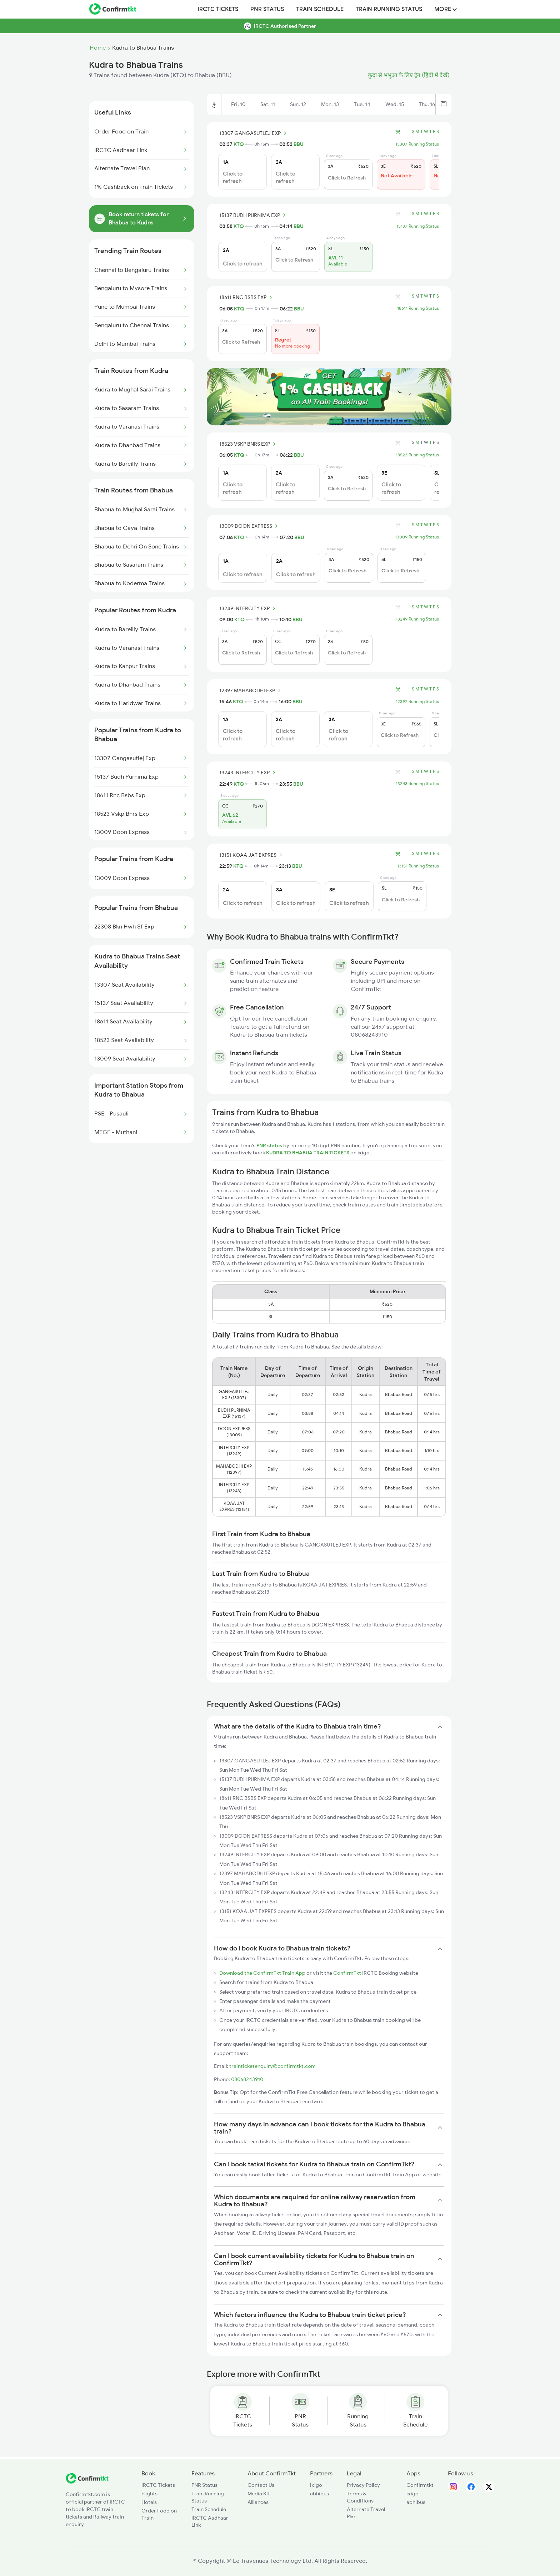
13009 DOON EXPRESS (249, 526)
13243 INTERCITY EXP (248, 772)
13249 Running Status (417, 619)
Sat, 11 (267, 104)
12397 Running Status (417, 701)
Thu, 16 (427, 104)
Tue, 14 (362, 104)
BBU (298, 144)
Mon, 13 (330, 104)
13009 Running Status (417, 537)
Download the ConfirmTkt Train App (262, 1973)
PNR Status (267, 9)
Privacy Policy (363, 2485)
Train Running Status (389, 9)
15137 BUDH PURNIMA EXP (253, 215)
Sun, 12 (298, 104)
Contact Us (261, 2485)
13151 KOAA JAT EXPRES (251, 855)
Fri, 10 (238, 104)
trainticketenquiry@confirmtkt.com (272, 2066)
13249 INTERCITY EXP (248, 608)
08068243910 (247, 2079)
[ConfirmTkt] (87, 2482)
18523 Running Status (417, 454)
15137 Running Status (417, 226)
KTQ (239, 144)
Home (98, 48)
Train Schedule (320, 9)
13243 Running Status (417, 783)
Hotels (149, 2502)
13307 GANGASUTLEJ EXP (254, 133)
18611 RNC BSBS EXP (246, 297)
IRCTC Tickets (218, 9)
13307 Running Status (417, 144)
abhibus (319, 2493)
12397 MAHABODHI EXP (251, 690)
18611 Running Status (418, 308)
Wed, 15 (394, 104)
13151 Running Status (418, 866)
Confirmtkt (420, 2485)
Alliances (258, 2502)
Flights (149, 2493)
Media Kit (259, 2493)
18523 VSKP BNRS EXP (248, 443)
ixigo (316, 2485)
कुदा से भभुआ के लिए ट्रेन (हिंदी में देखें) (409, 75)
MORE (445, 9)
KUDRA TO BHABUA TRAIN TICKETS (308, 1152)
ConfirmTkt (347, 1973)
